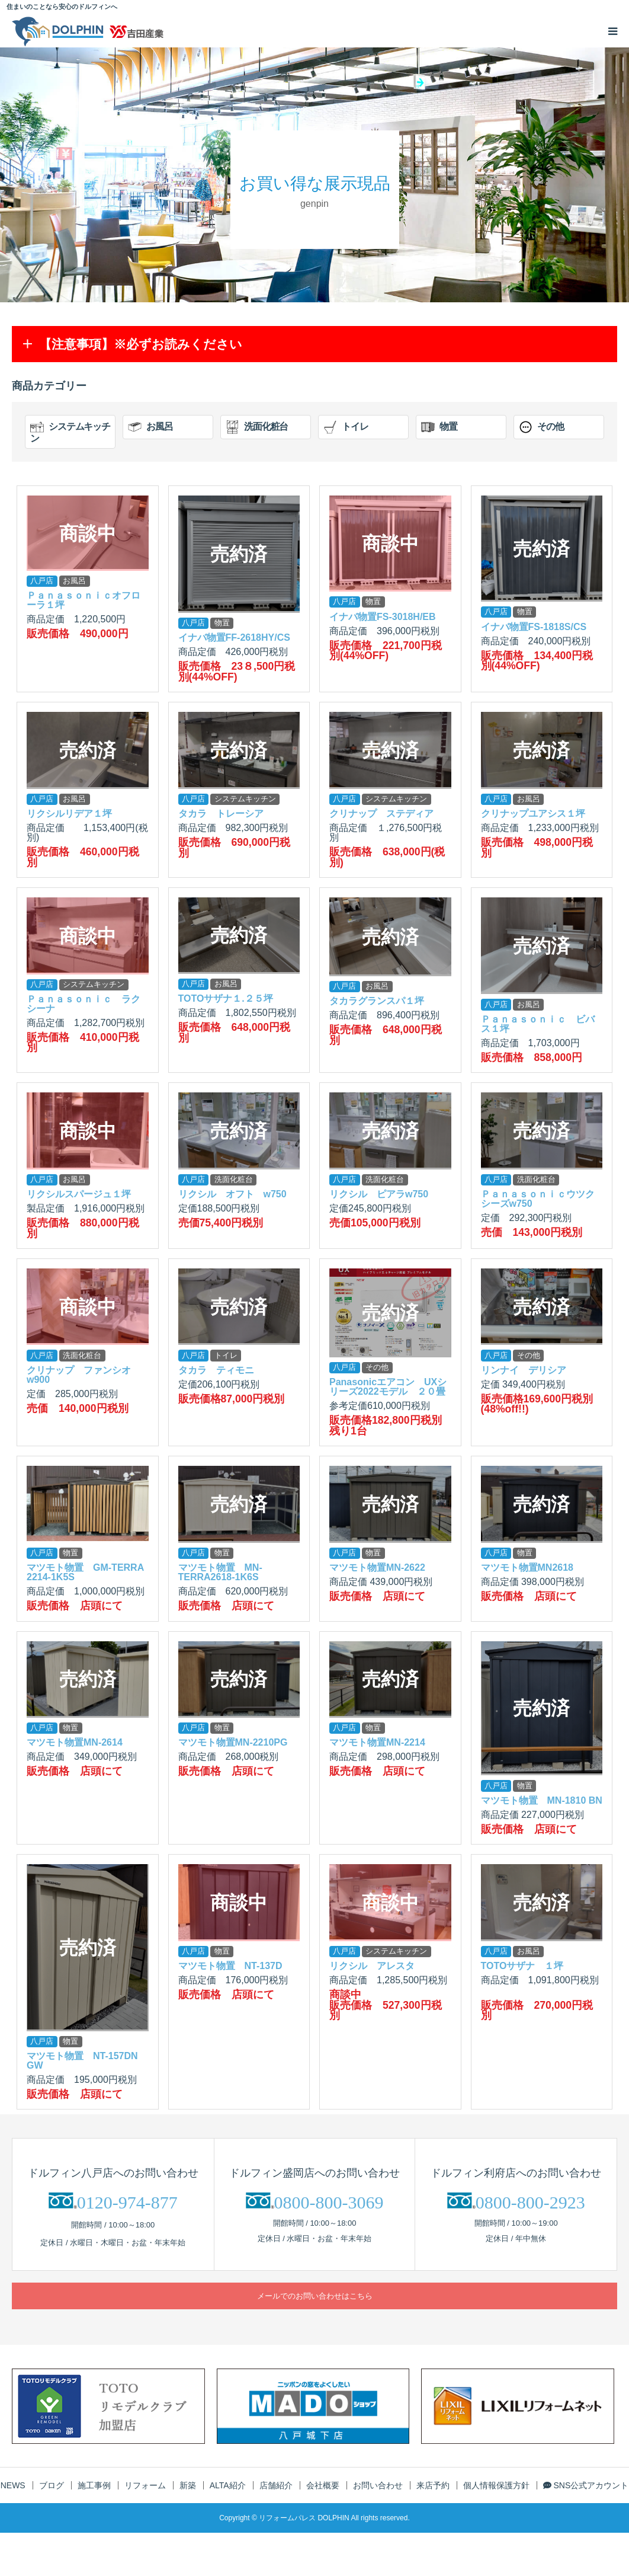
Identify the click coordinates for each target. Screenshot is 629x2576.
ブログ (51, 2485)
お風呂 (150, 427)
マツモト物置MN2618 (527, 1567)
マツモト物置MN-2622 (377, 1567)
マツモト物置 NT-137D (230, 1966)
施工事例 (94, 2485)
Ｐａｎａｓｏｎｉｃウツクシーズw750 (538, 1199)
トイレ (345, 427)
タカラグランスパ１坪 (376, 1001)
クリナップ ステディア (381, 813)
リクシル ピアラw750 (378, 1194)
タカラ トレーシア (221, 813)
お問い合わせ (378, 2485)
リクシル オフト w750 (232, 1194)
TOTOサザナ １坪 (522, 1966)
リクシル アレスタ (372, 1966)
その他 (541, 427)
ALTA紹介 (228, 2485)
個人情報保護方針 (496, 2485)
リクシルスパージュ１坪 (79, 1194)
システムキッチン (70, 431)
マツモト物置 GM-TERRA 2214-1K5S (85, 1572)
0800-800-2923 (530, 2202)
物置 (439, 427)
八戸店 (41, 580)
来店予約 (433, 2485)
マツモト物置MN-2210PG (233, 1742)
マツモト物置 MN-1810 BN (541, 1800)
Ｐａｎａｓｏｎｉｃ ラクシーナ (83, 1004)
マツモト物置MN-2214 (377, 1742)
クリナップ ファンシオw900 (79, 1375)
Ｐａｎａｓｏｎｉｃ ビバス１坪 (538, 1024)
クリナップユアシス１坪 (533, 813)
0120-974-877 (127, 2202)
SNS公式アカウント (586, 2485)
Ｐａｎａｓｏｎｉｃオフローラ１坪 (83, 600)
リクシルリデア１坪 (69, 813)
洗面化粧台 (257, 427)
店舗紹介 (276, 2485)
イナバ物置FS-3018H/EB (382, 617)
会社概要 (322, 2485)
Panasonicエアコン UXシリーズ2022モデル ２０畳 (388, 1386)
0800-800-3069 (329, 2202)
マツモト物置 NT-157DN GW (82, 2060)
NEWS (13, 2485)
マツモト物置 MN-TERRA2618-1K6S (220, 1572)
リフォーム (145, 2485)
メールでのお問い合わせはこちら (315, 2295)
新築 (187, 2485)
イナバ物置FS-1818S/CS (534, 627)
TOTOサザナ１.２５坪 (225, 998)
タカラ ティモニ (216, 1370)
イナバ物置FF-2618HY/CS (234, 637)
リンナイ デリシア (523, 1370)
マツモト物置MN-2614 (75, 1742)
